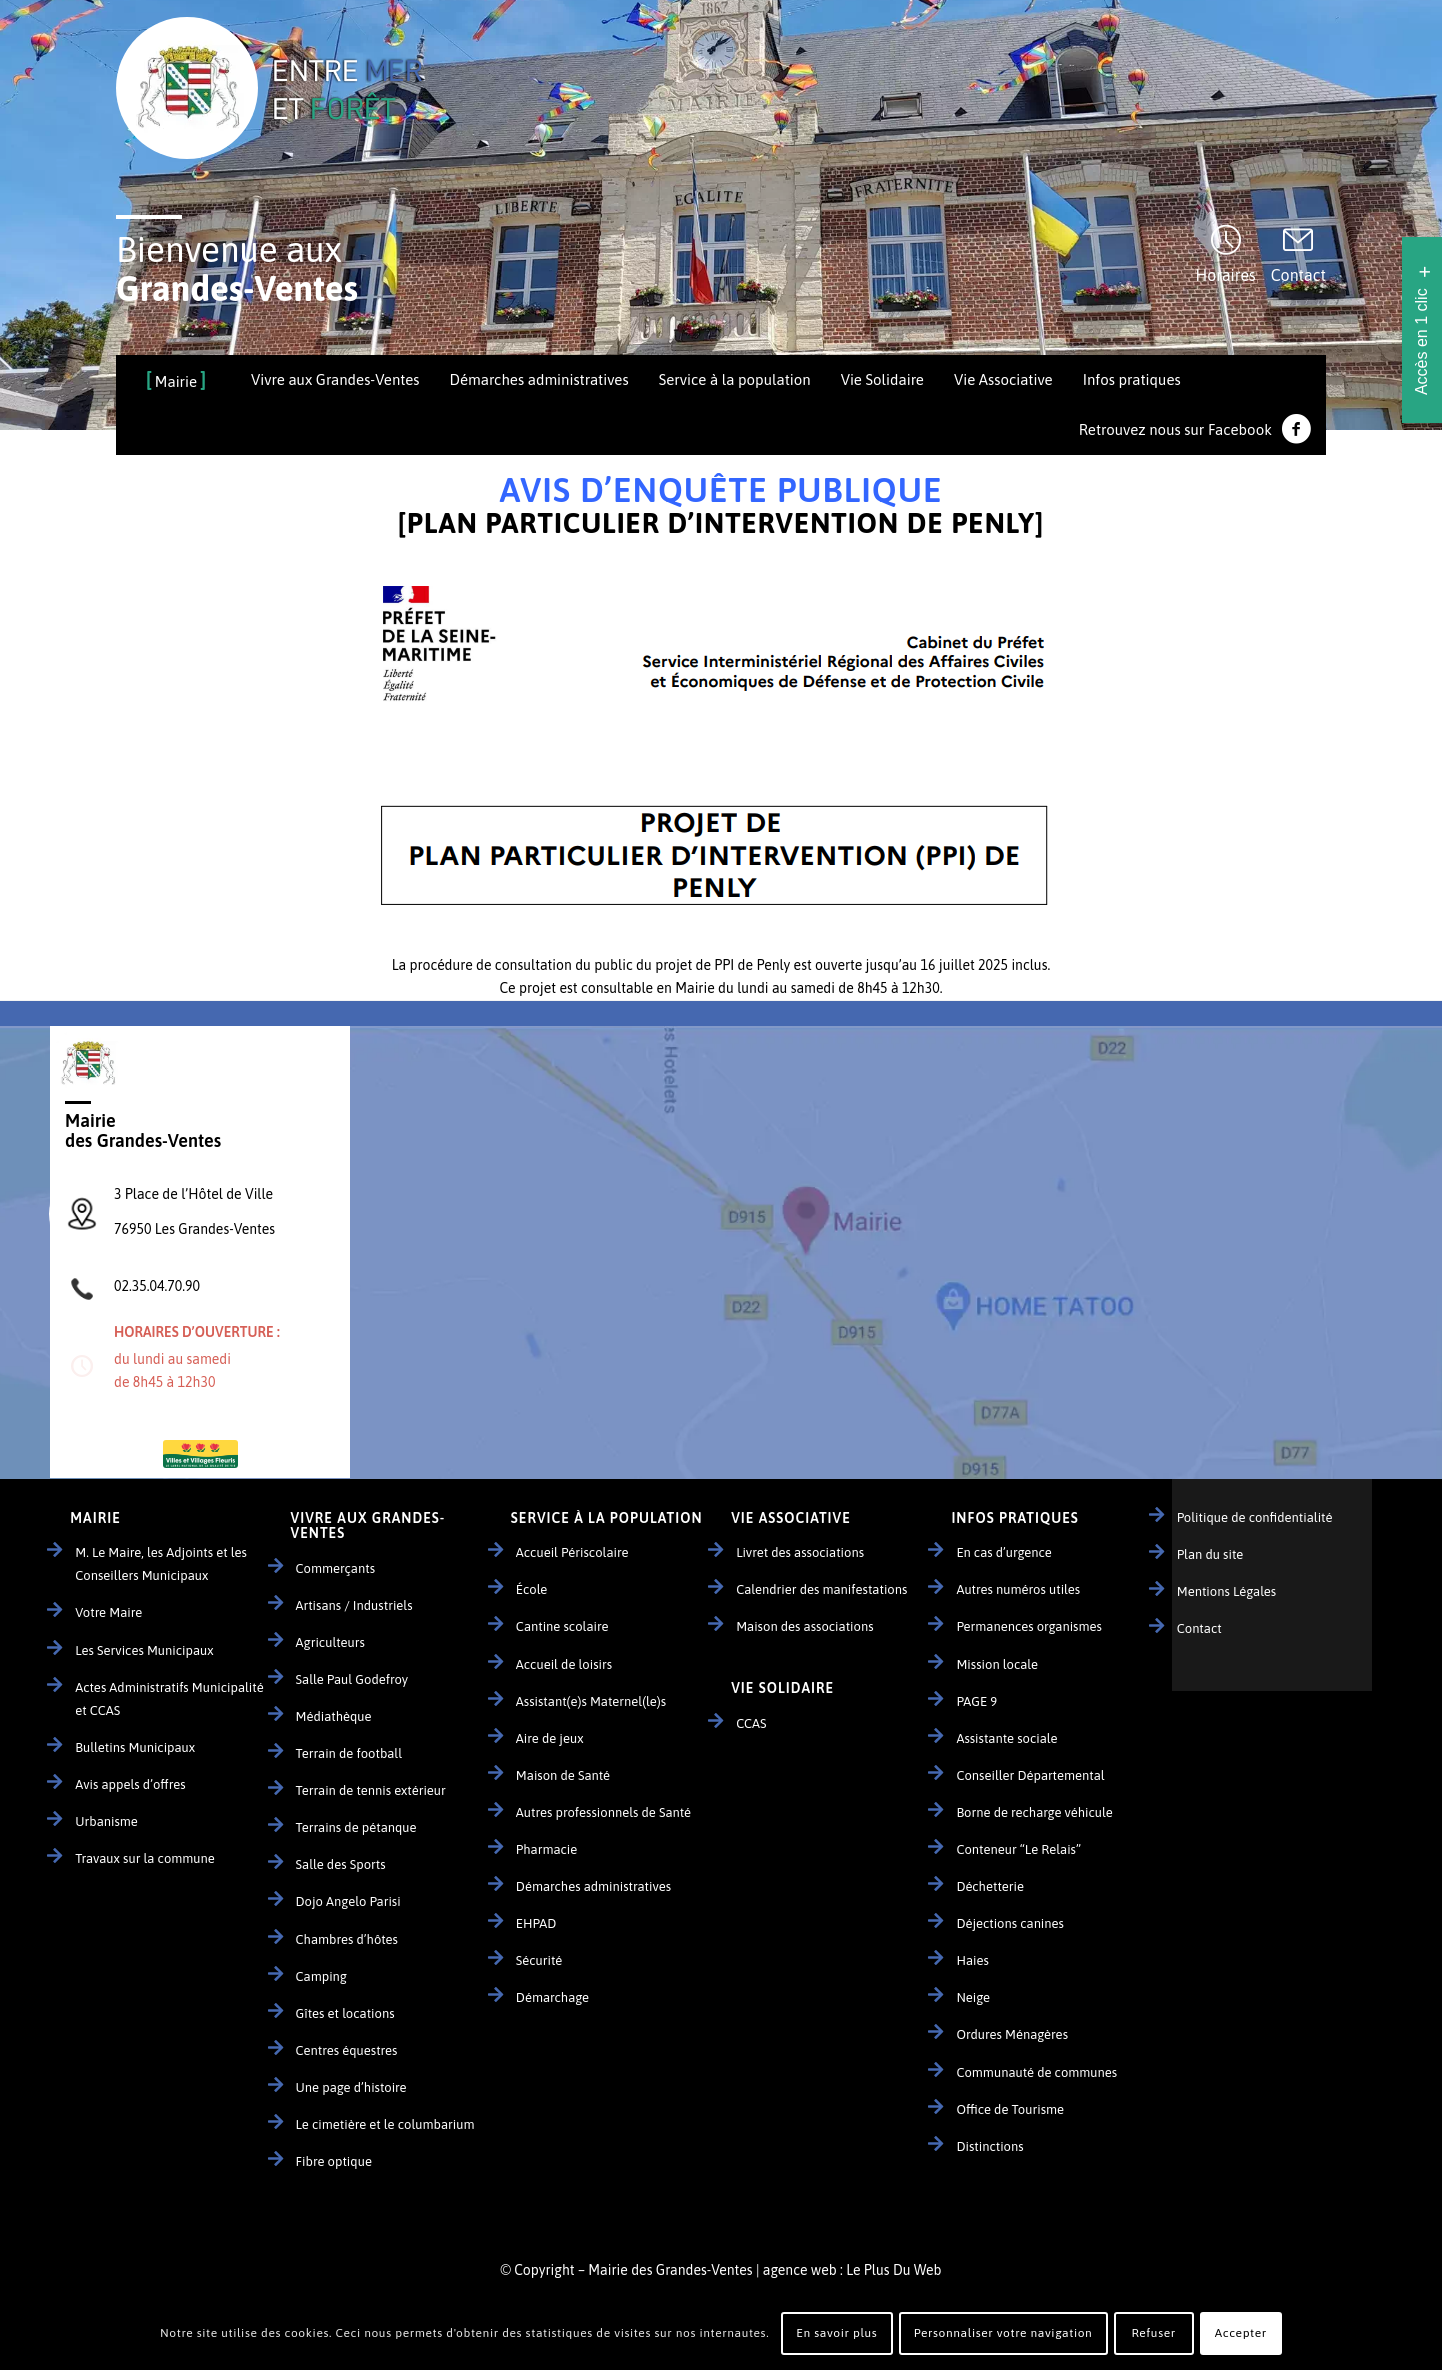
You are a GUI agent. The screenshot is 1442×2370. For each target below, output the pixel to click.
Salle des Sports (341, 1864)
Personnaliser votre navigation (1003, 2333)
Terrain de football (349, 1753)
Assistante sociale (1006, 1738)
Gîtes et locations (345, 2013)
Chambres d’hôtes (347, 1939)
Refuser (1153, 2333)
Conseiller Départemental (1030, 1775)
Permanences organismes (1028, 1626)
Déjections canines (1010, 1923)
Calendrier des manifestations (821, 1589)
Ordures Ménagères (1012, 2034)
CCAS (751, 1723)
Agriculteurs (330, 1642)
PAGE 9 (976, 1701)
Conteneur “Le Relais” (1018, 1849)
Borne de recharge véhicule (1034, 1812)
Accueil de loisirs (564, 1664)
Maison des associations (804, 1626)
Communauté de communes (1036, 2072)
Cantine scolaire (562, 1626)
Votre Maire (108, 1612)
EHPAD (536, 1923)
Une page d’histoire (351, 2087)
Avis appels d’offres (130, 1784)
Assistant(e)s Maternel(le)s (591, 1701)
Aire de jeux (550, 1738)
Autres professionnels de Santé (603, 1812)
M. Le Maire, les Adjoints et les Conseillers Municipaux (161, 1564)
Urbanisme (106, 1821)
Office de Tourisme (1010, 2109)
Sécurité (539, 1960)
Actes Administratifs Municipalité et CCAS (169, 1699)
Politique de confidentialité (1255, 1517)
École (532, 1589)
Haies (972, 1960)
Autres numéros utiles (1018, 1589)
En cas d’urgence (1003, 1552)
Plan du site (1210, 1554)
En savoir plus (836, 2333)
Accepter (1241, 2333)
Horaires (1226, 275)
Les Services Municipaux (144, 1650)
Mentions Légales (1227, 1591)
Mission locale (997, 1664)
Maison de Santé (563, 1775)
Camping (321, 1976)
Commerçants (335, 1568)
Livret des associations (800, 1552)
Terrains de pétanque (356, 1827)
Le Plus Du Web (893, 2270)
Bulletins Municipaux (135, 1747)
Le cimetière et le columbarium (385, 2124)
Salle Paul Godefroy (352, 1679)
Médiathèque (334, 1716)
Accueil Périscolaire (572, 1552)
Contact (1298, 275)
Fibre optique (334, 2161)
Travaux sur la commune (145, 1858)
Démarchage (552, 1997)
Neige (973, 1997)
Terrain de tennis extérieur (371, 1790)
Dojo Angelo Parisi (348, 1901)
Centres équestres (347, 2050)
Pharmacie (546, 1849)
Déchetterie (990, 1886)
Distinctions (989, 2146)
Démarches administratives (593, 1886)
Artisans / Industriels (354, 1605)
